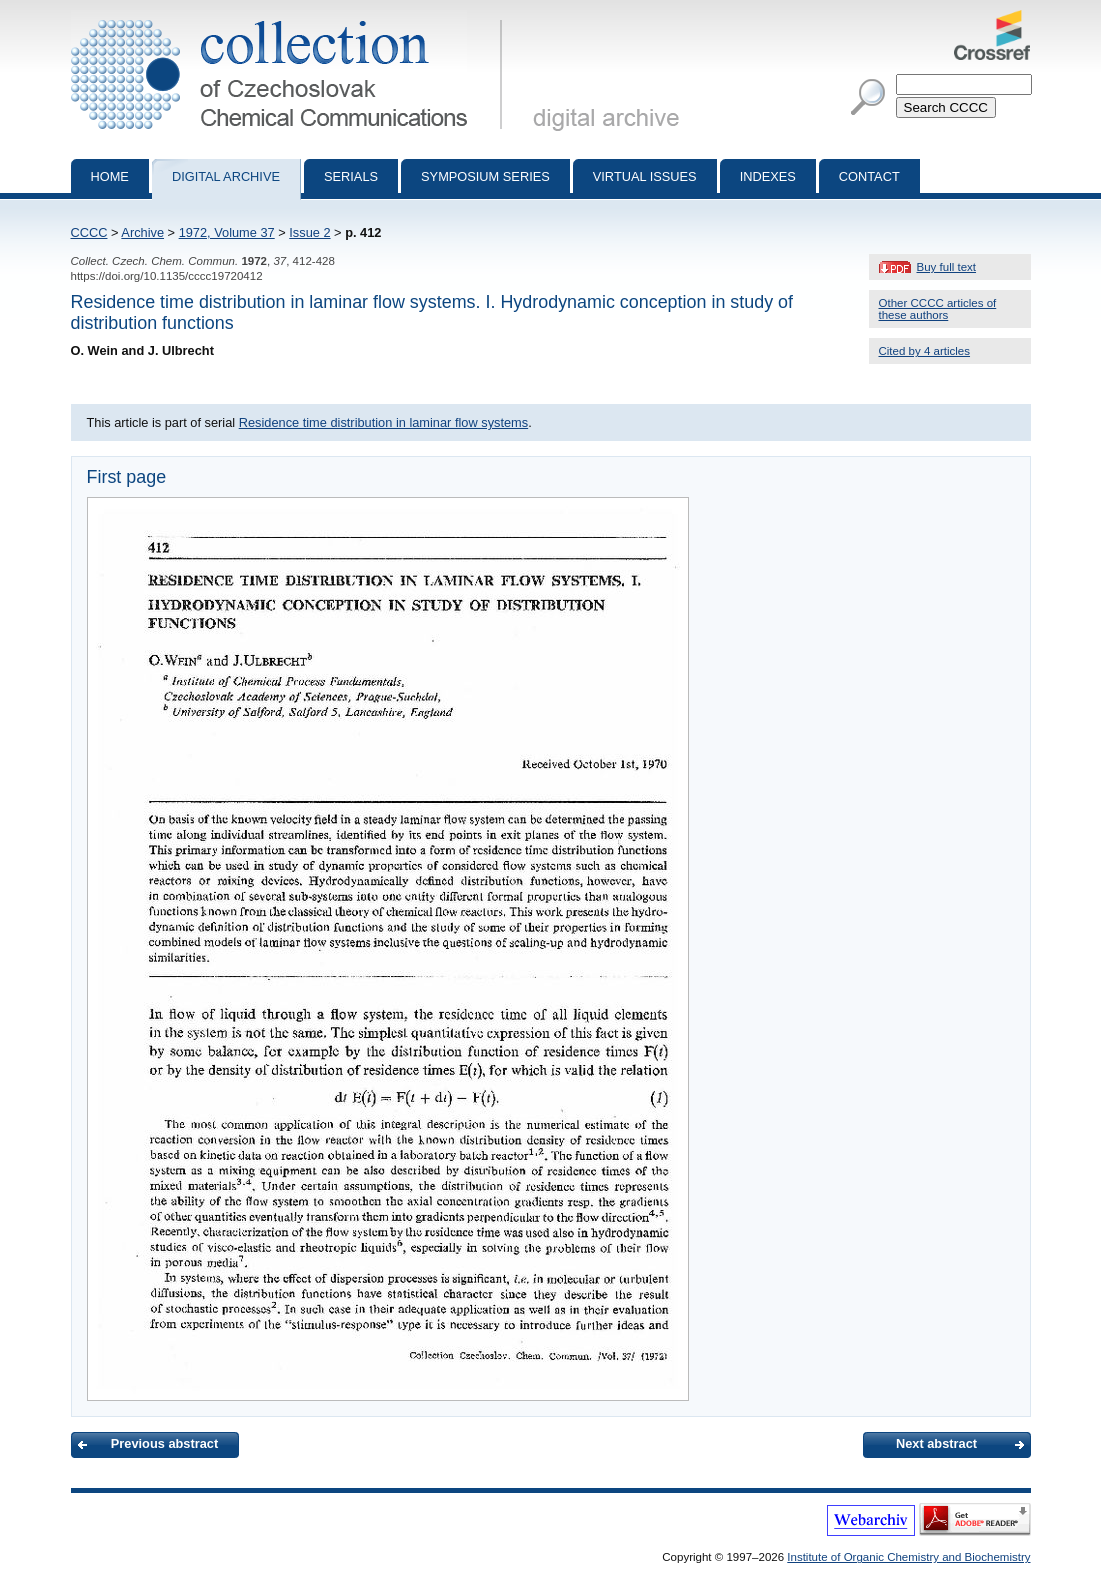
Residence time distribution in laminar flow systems (383, 422)
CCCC (89, 232)
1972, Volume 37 (227, 232)
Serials (351, 176)
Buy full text (947, 267)
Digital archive (226, 176)
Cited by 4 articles (925, 351)
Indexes (768, 176)
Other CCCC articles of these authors (938, 309)
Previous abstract (164, 1443)
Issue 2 (309, 232)
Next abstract (936, 1443)
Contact (869, 176)
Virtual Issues (645, 176)
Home (110, 176)
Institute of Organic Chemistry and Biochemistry (908, 1557)
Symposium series (485, 176)
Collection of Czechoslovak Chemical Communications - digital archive (290, 18)
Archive (142, 232)
